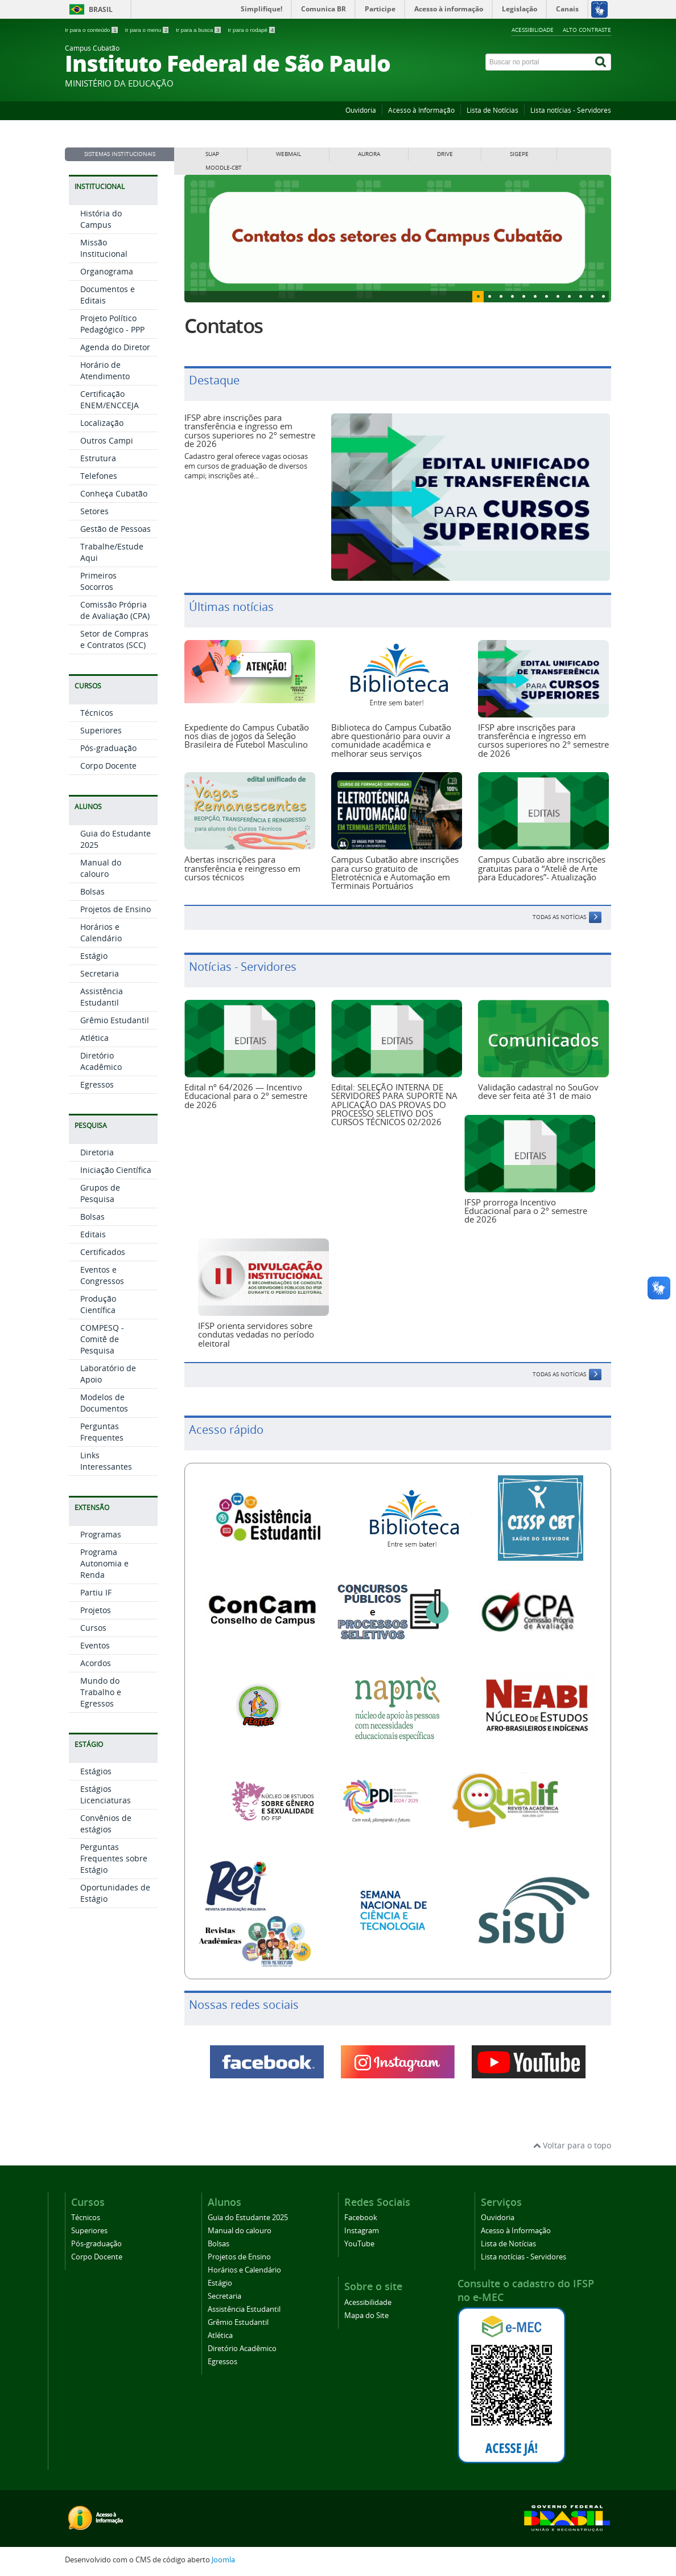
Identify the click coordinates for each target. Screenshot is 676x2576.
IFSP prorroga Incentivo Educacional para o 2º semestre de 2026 (525, 1210)
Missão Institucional (103, 248)
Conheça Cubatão (113, 493)
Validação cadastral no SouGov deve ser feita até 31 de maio (538, 1091)
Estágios (96, 1771)
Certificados (102, 1251)
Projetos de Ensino (115, 909)
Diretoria (97, 1152)
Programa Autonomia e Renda (104, 1563)
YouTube (359, 2244)
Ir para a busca (199, 30)
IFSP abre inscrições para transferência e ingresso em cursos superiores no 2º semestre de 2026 (249, 430)
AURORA (369, 154)
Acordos (95, 1663)
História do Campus (101, 219)
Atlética (94, 1037)
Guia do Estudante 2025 (248, 2217)
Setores (94, 511)
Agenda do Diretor (115, 347)
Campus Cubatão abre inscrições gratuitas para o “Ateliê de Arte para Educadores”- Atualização (541, 868)
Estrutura (98, 458)
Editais (93, 1234)
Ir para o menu (147, 30)
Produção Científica (98, 1304)
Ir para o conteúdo (92, 30)
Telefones (98, 475)
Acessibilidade (533, 30)
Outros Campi (106, 440)
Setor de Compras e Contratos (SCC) (114, 639)
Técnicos (96, 712)
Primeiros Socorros (98, 581)
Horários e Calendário (101, 932)
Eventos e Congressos (102, 1275)
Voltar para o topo (572, 2145)
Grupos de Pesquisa (100, 1193)
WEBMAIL (288, 154)
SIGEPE (519, 154)
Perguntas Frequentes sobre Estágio (113, 1858)
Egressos (97, 1084)
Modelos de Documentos (104, 1403)
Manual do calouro (100, 868)
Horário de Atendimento (105, 370)
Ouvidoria (360, 110)
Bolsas (92, 891)
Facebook (360, 2217)
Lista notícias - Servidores (570, 110)
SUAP (212, 154)
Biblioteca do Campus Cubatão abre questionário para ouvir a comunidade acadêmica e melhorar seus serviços (391, 740)
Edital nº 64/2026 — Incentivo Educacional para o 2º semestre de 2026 (245, 1095)
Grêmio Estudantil (114, 1020)
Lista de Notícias (492, 110)
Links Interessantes (106, 1461)
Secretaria (99, 973)
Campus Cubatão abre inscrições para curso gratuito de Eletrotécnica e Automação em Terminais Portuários (395, 872)
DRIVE (445, 154)
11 (603, 296)
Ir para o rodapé (251, 30)
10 (591, 296)
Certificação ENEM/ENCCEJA (109, 399)
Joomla (223, 2560)
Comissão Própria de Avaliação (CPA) (115, 610)
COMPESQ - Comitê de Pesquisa (102, 1339)
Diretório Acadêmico (101, 1061)
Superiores (101, 730)
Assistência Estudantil (101, 997)
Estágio (94, 955)
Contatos (223, 325)
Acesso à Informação (421, 110)
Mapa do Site (366, 2315)
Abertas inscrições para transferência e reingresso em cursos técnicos (242, 868)
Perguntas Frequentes (101, 1432)
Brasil (101, 9)
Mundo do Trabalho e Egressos (100, 1692)
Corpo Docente (108, 765)
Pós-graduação (108, 748)
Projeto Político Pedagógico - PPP (112, 324)
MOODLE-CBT (223, 167)
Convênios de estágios (105, 1823)
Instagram (361, 2230)
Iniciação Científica (115, 1169)
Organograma (106, 271)
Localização (101, 422)
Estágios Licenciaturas (105, 1794)
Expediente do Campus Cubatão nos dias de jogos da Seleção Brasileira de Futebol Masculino (246, 735)
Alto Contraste (587, 30)
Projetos (95, 1610)
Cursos (93, 1627)
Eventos (95, 1645)
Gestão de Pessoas (115, 528)
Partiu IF (96, 1592)
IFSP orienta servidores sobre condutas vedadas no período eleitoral (256, 1334)
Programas (100, 1534)
